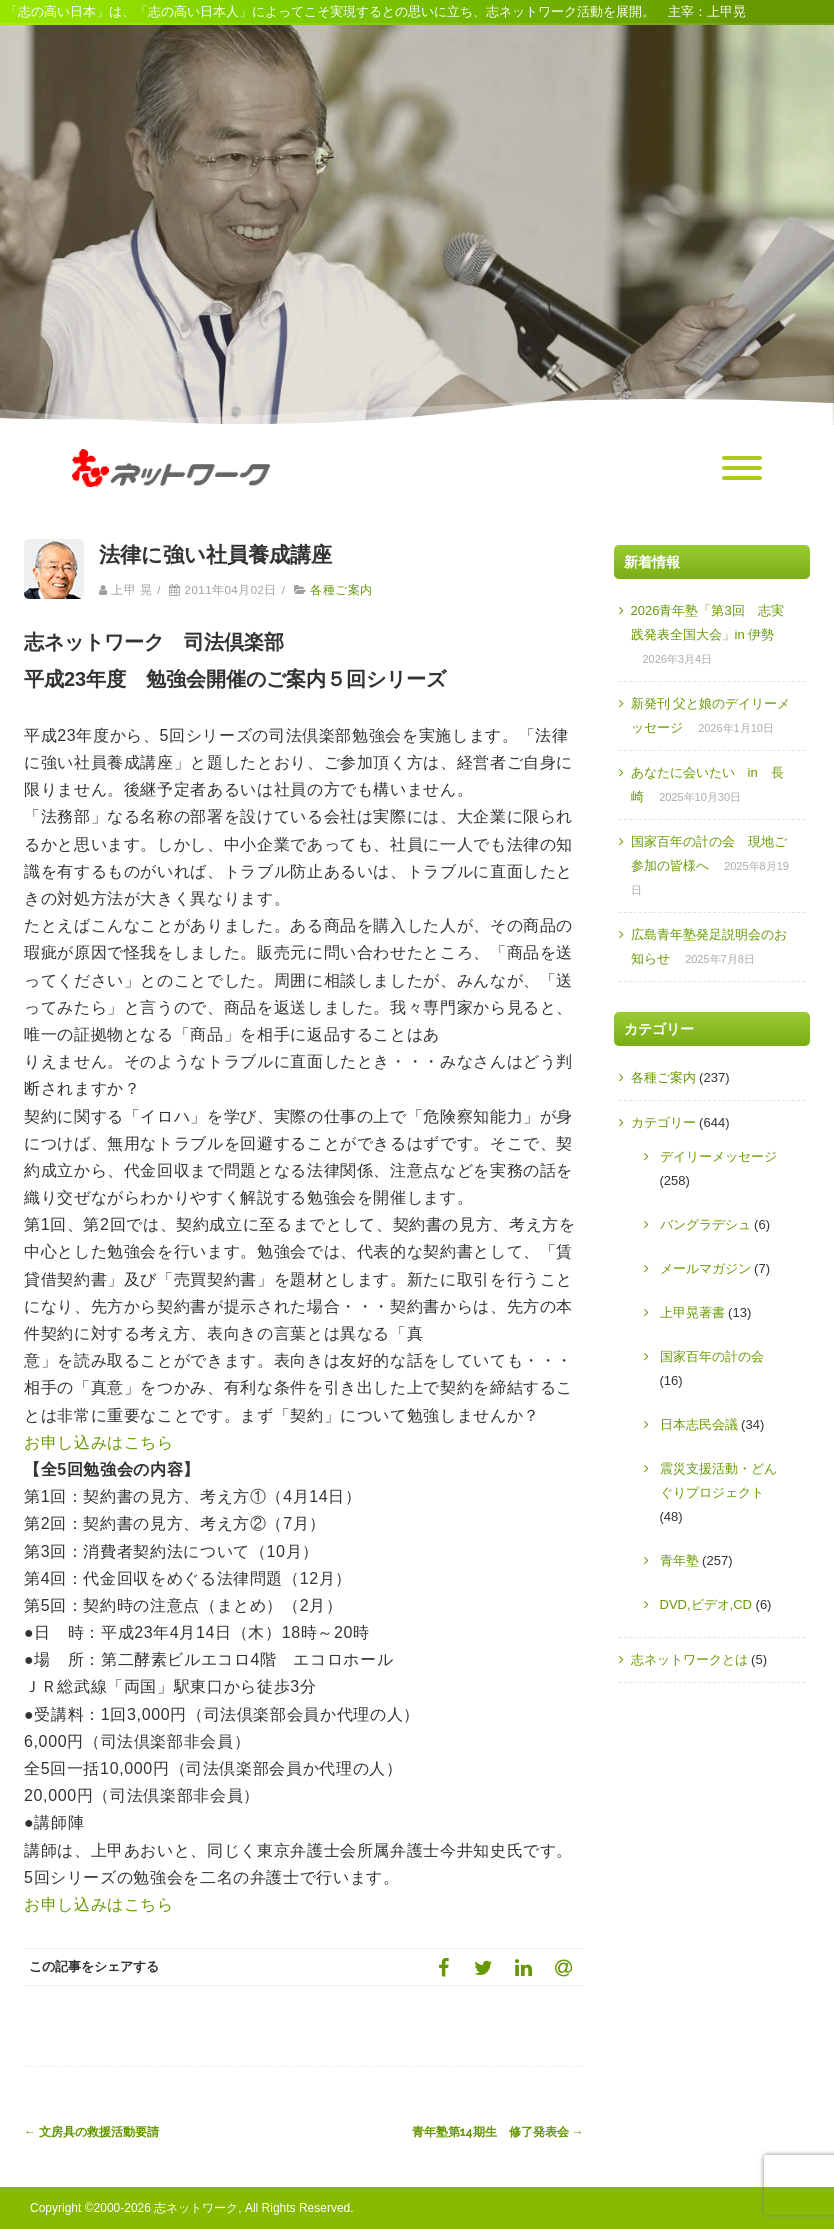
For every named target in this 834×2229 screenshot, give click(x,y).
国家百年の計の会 (712, 1356)
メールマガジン (705, 1268)
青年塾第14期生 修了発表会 (498, 2132)
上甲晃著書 (692, 1312)
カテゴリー (663, 1122)
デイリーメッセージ (718, 1156)
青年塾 (679, 1560)
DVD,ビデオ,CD (706, 1604)
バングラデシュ (705, 1224)
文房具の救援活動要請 (91, 2132)
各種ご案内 (341, 590)
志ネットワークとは (689, 1659)
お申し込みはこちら (99, 1442)
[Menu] (742, 469)
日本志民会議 (699, 1424)
